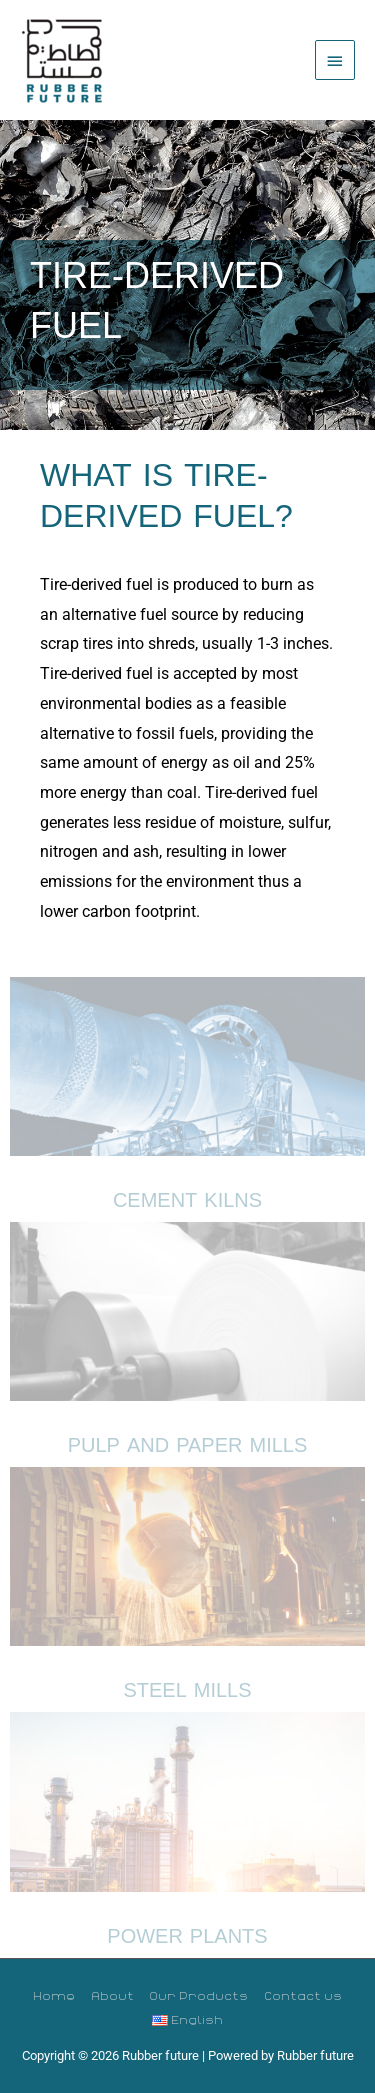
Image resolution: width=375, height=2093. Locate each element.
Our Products (198, 1995)
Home (54, 1995)
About (112, 1995)
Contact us (303, 1995)
